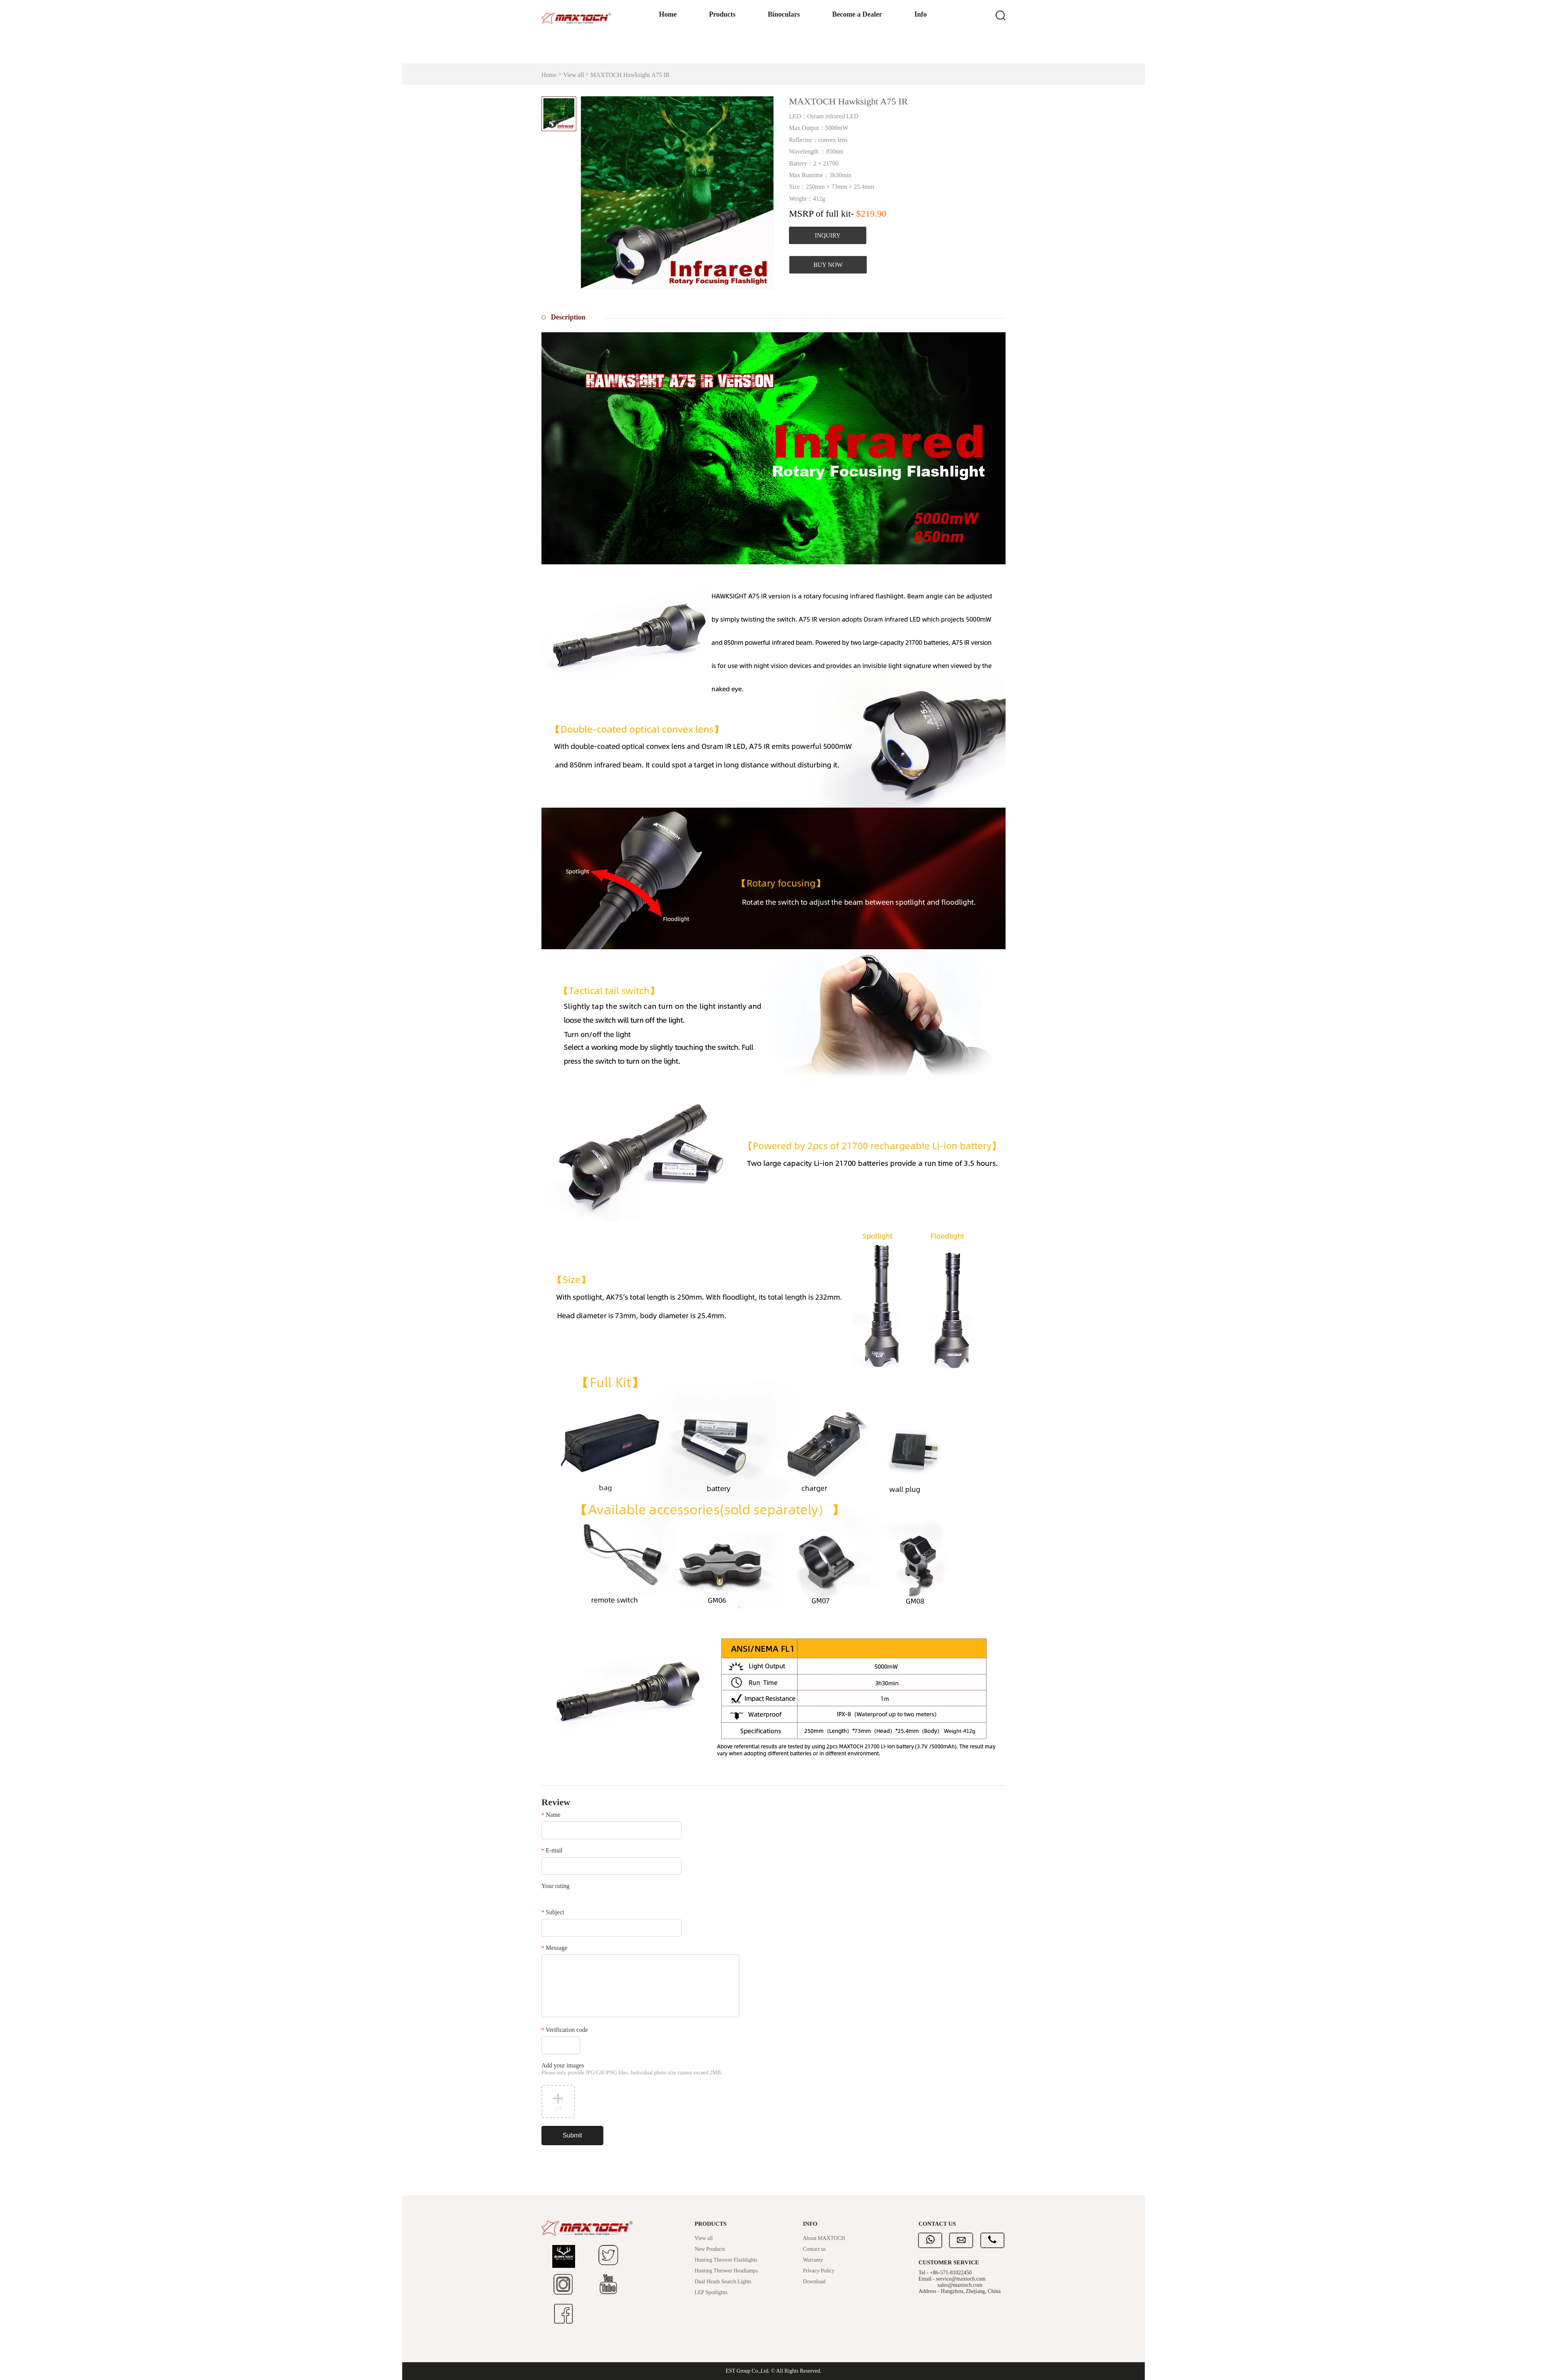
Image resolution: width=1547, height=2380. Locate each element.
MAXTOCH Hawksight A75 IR (630, 75)
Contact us (814, 2249)
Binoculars (764, 51)
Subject (552, 1912)
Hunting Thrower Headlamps (726, 2271)
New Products (710, 2249)
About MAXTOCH (824, 2238)
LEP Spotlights (711, 2292)
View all (573, 75)
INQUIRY (828, 235)
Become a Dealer (839, 51)
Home (645, 51)
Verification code (564, 2029)
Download (814, 2281)
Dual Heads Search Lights (723, 2281)
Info (904, 51)
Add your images (631, 2069)
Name (550, 1814)
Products (701, 51)
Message (554, 1947)
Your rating (555, 1886)
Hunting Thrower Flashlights (726, 2260)
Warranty (813, 2260)
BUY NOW (827, 264)
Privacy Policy (819, 2271)
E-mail (552, 1850)
